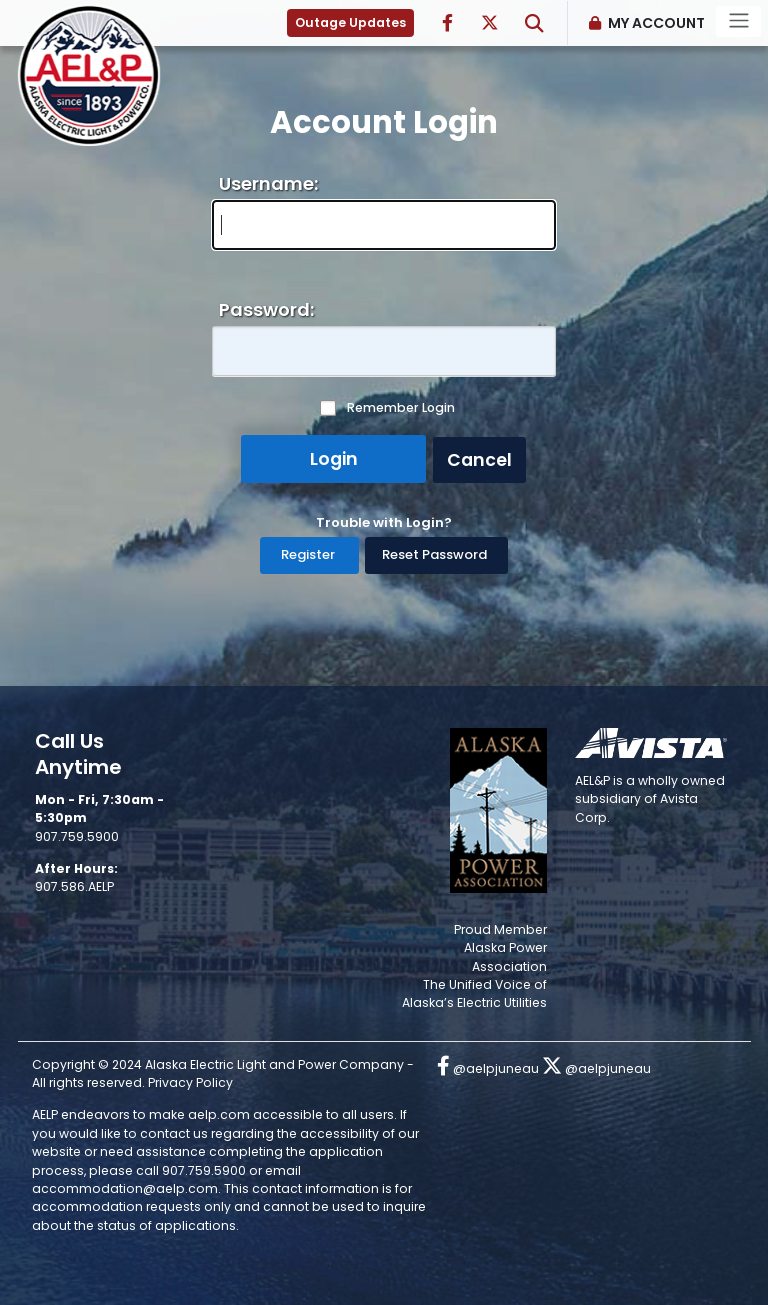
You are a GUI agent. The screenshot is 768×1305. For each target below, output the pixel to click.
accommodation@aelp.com (125, 1188)
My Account (656, 23)
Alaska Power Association (505, 956)
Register (308, 554)
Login (334, 459)
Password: (266, 309)
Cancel (479, 460)
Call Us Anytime (78, 754)
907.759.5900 (77, 836)
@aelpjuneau (488, 1068)
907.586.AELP (74, 886)
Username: (268, 183)
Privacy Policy (190, 1082)
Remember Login (401, 408)
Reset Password (434, 554)
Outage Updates (350, 22)
